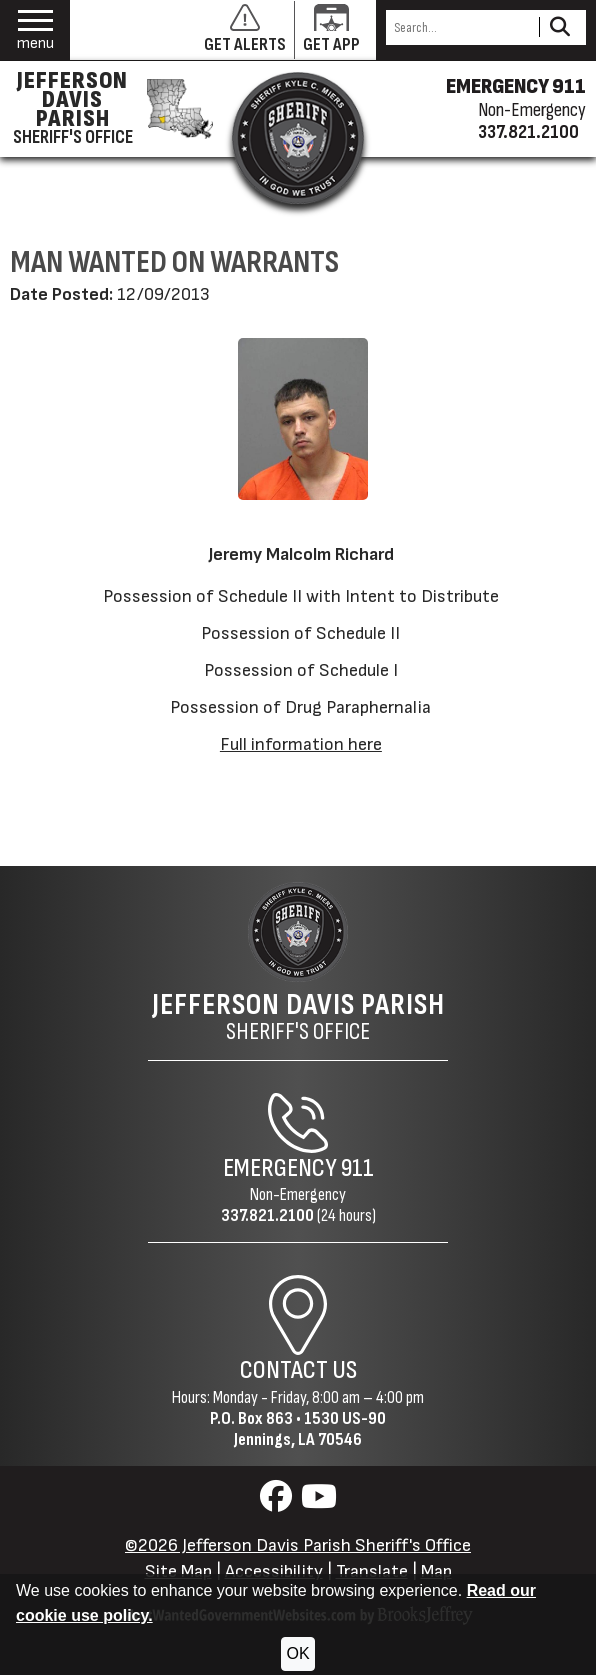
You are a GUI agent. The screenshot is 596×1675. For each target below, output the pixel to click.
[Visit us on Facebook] (278, 1502)
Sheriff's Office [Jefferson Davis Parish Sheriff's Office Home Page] (298, 1017)
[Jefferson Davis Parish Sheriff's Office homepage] (108, 109)
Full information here (301, 744)
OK (297, 1653)
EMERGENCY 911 (516, 87)
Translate (372, 1571)
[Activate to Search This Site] (559, 27)
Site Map (178, 1571)
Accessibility (274, 1571)
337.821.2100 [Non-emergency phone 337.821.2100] (528, 132)
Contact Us (298, 1370)
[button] (35, 30)
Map (436, 1571)
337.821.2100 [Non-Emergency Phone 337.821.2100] (267, 1215)
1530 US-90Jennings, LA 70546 (310, 1429)
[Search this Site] (459, 27)
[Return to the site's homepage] (298, 138)
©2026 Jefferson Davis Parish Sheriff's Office (298, 1545)
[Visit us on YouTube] (319, 1502)
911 (357, 1168)
